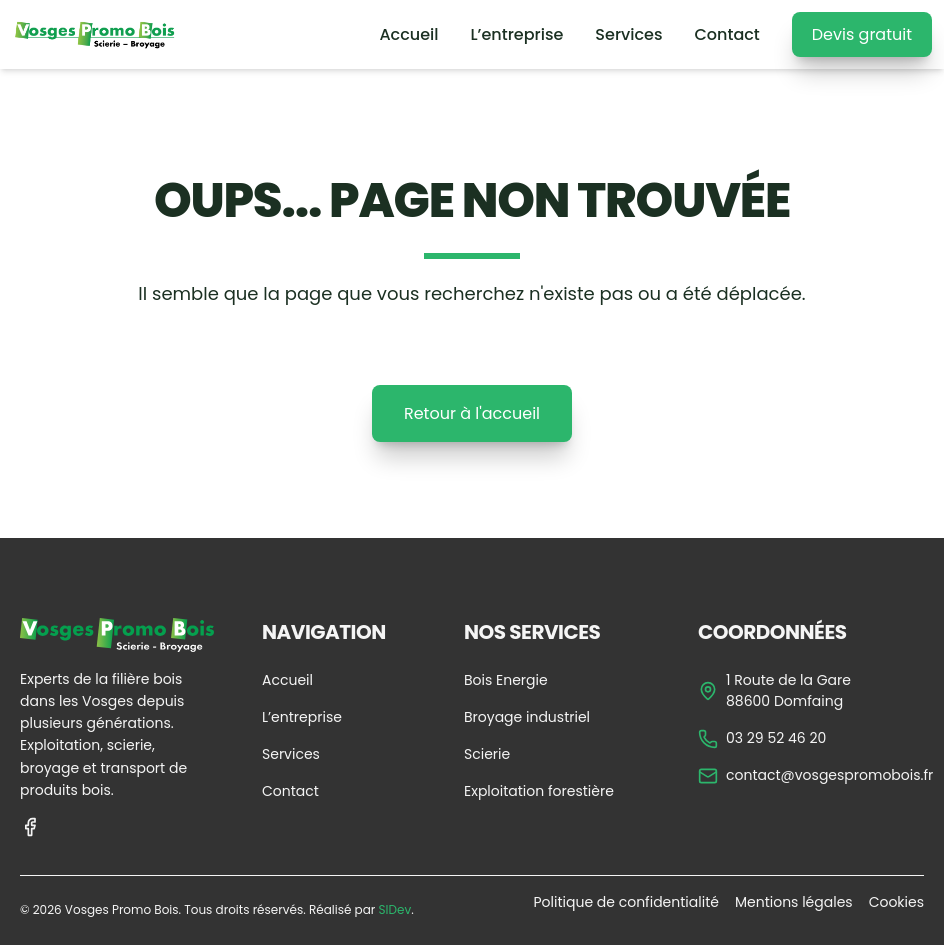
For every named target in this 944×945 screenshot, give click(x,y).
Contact (726, 34)
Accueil (408, 34)
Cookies (896, 902)
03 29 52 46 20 (762, 738)
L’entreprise (517, 34)
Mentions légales (794, 902)
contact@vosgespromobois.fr (815, 775)
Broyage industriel (527, 717)
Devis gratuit (862, 34)
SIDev (394, 909)
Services (628, 34)
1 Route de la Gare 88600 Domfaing (774, 690)
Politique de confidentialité (625, 902)
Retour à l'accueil (472, 413)
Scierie (487, 754)
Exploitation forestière (539, 791)
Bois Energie (506, 680)
